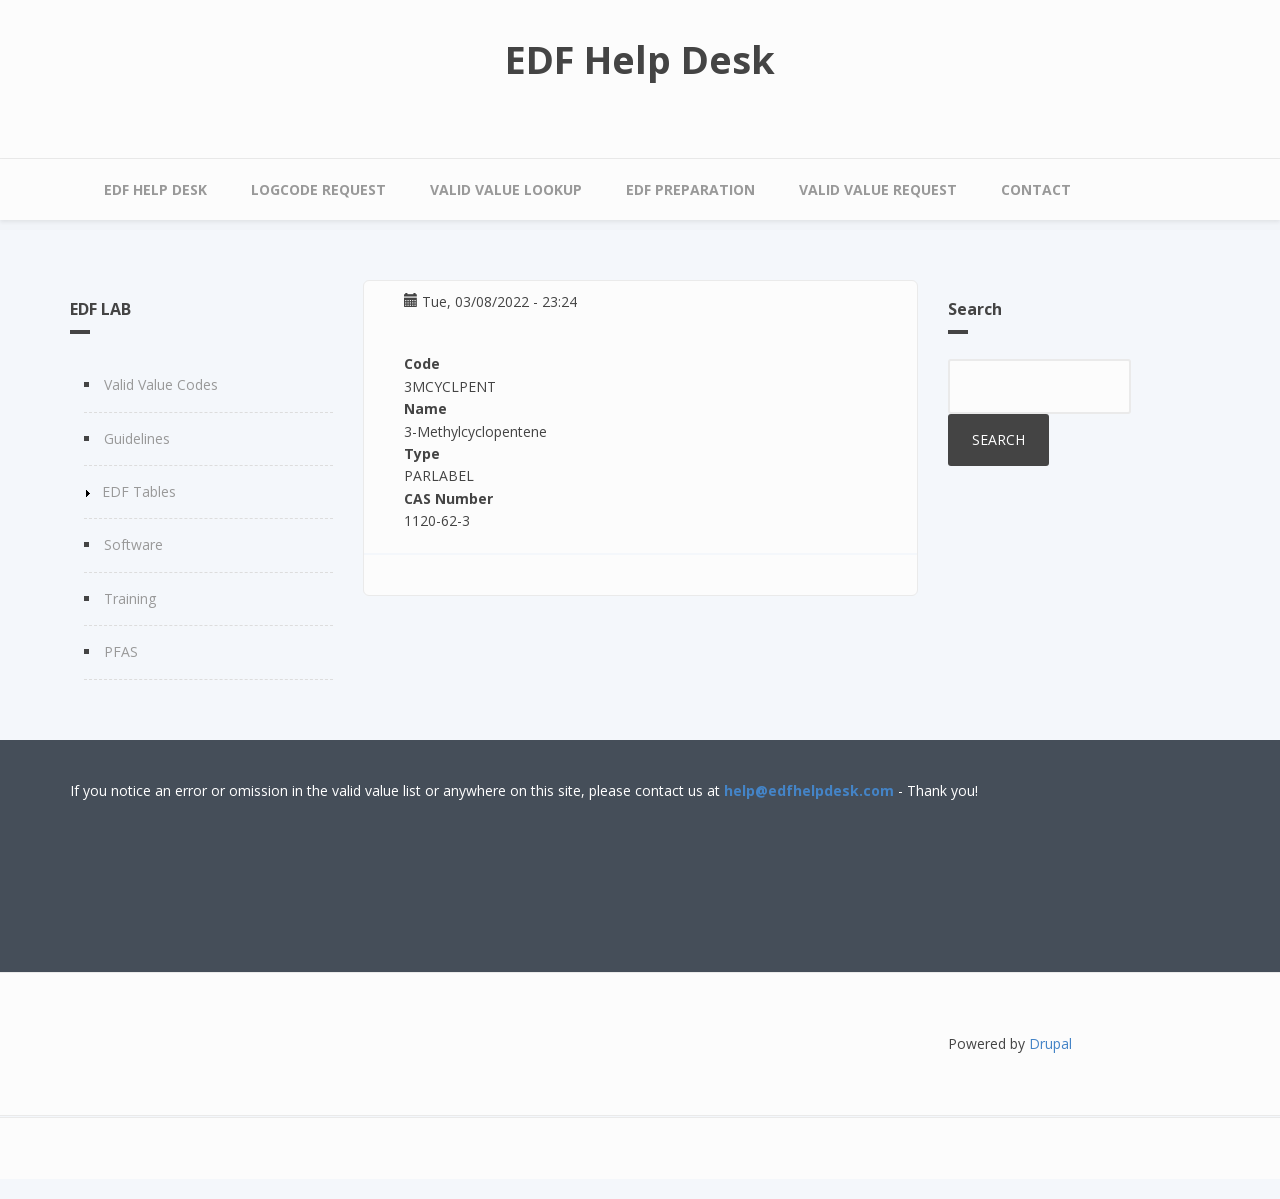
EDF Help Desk (640, 59)
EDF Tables (139, 491)
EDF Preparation (690, 189)
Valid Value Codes (161, 384)
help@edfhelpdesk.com (809, 790)
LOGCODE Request (318, 189)
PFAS (121, 651)
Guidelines (137, 438)
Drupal (1050, 1043)
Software (133, 544)
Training (130, 598)
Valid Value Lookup (506, 189)
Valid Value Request (878, 189)
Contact (1036, 189)
